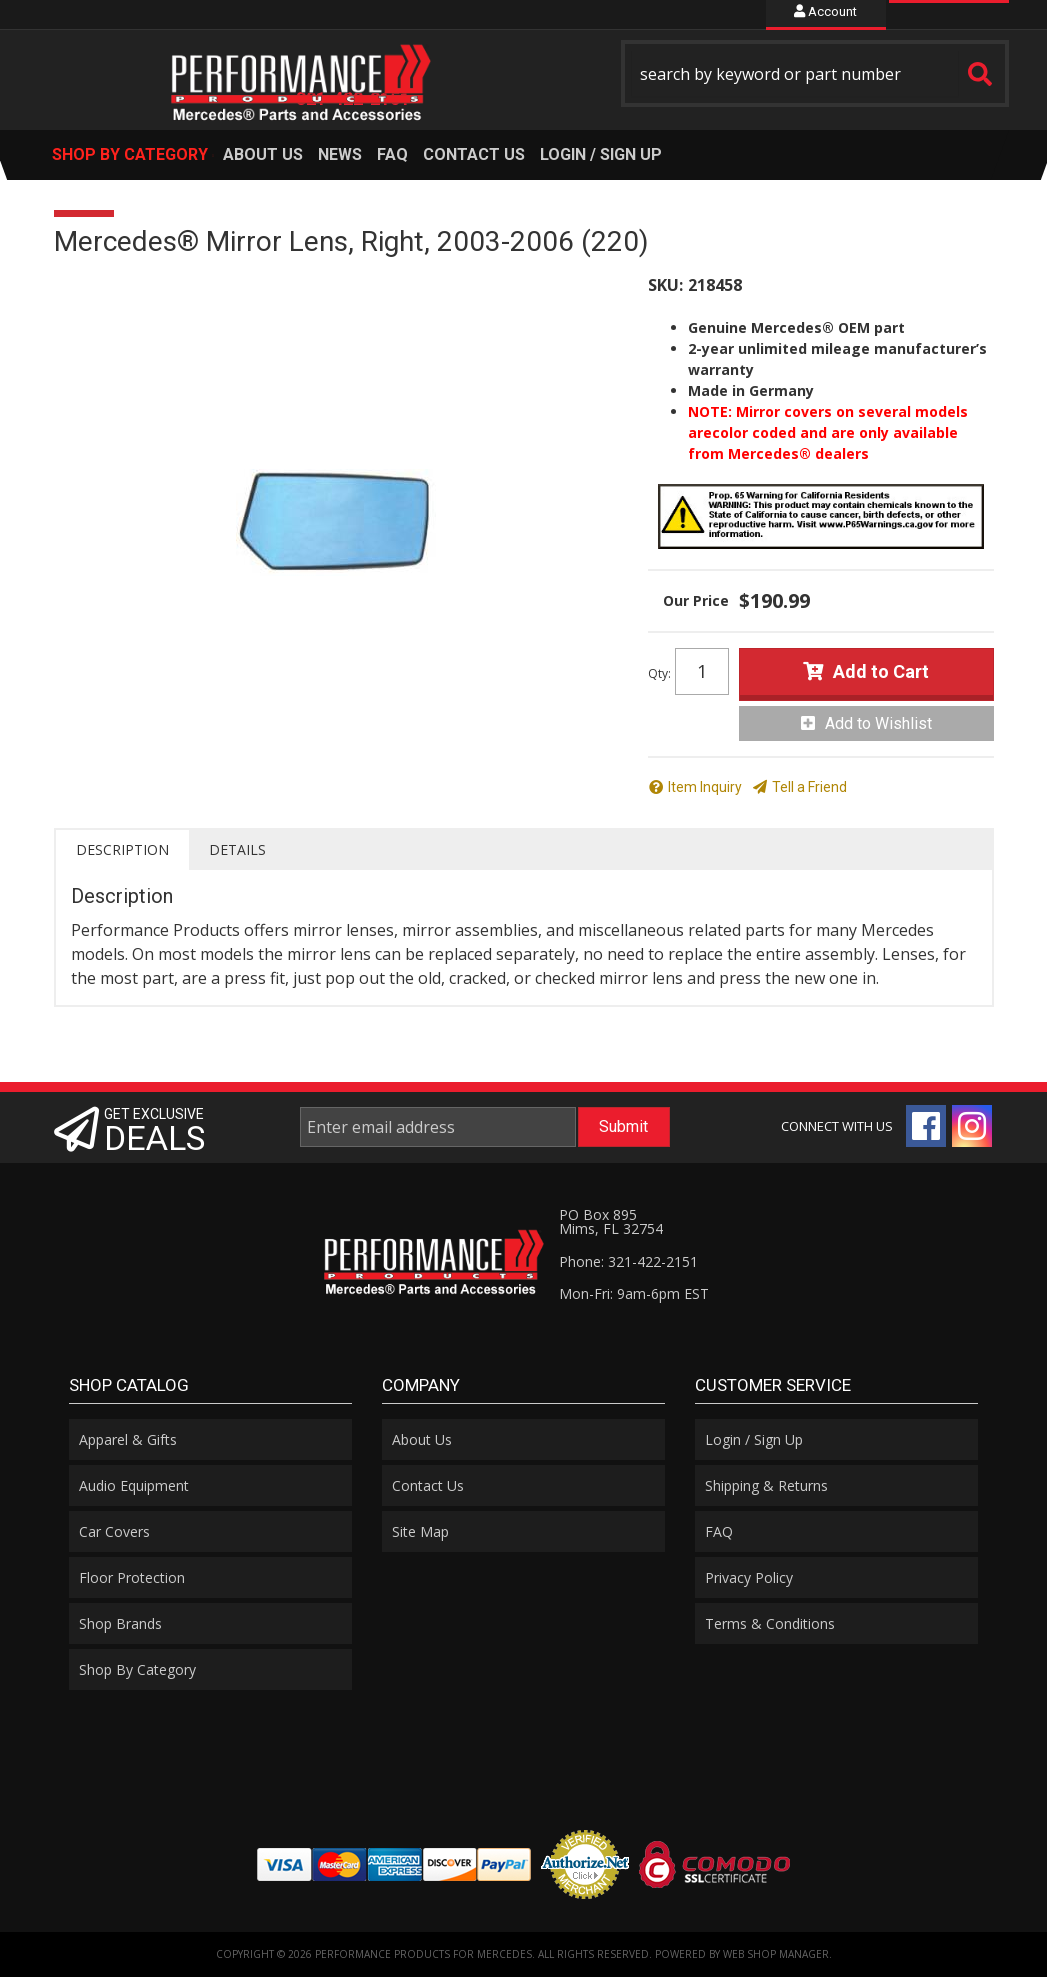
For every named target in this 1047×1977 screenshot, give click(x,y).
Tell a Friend (809, 787)
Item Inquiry (705, 787)
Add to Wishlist (878, 723)
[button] (815, 73)
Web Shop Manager (776, 1954)
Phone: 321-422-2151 (628, 1261)
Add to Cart (881, 671)
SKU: (665, 285)
